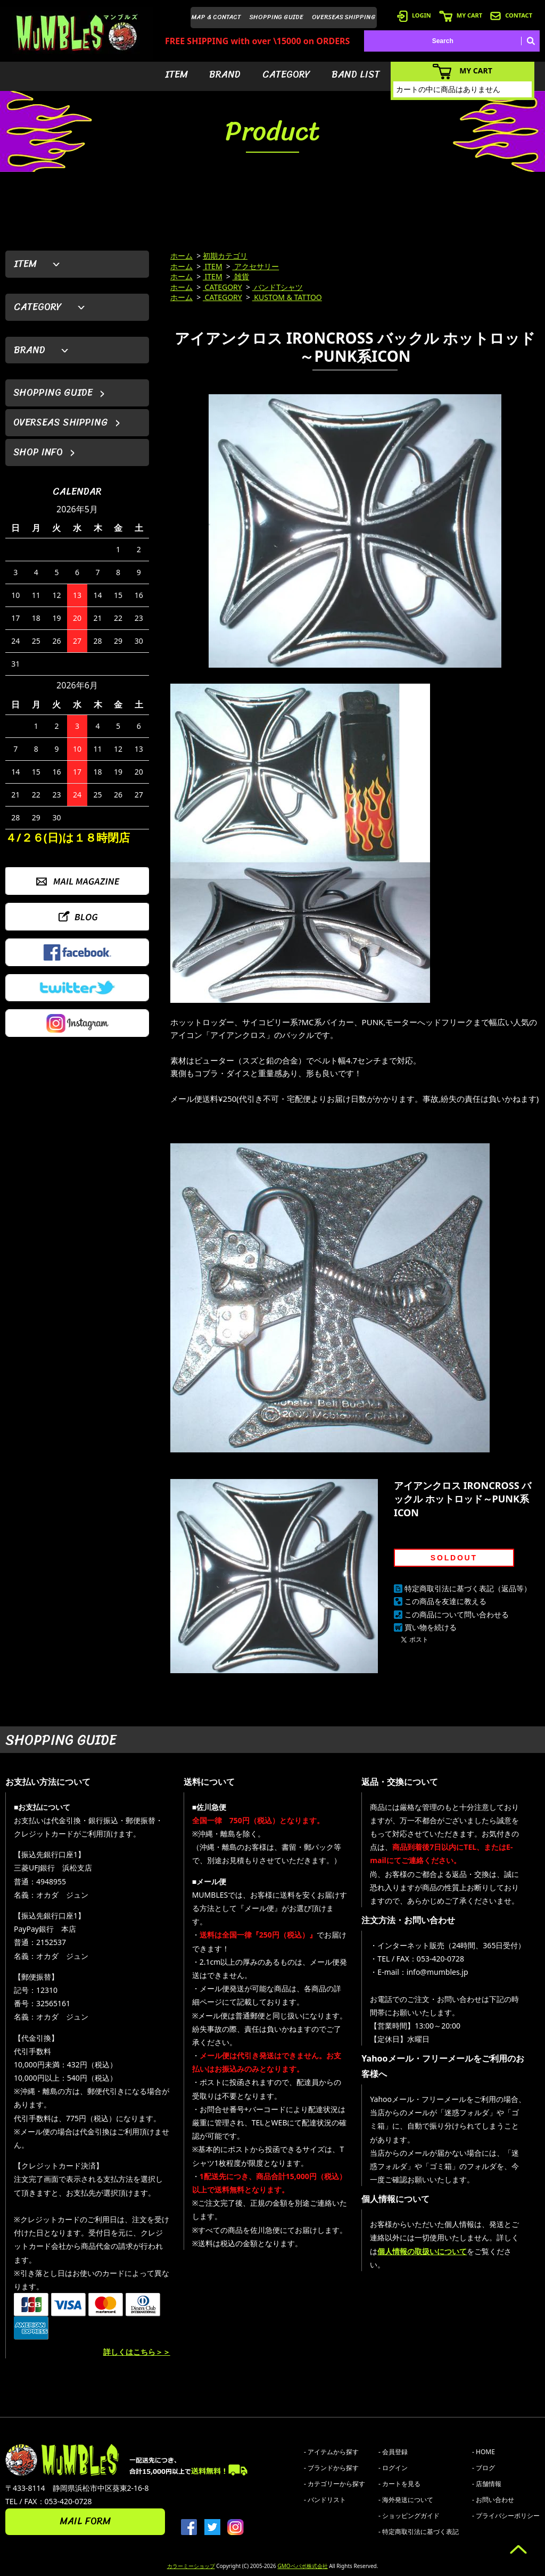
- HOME (483, 2451)
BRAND (225, 74)
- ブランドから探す (331, 2467)
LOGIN (414, 15)
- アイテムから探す (331, 2451)
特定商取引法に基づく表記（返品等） (467, 1588)
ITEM (176, 74)
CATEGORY (286, 74)
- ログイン (393, 2467)
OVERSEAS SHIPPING (344, 17)
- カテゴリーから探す (334, 2483)
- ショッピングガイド (409, 2515)
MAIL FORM (85, 2521)
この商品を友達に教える (445, 1601)
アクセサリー (256, 266)
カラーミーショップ (191, 2566)
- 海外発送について (405, 2499)
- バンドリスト (325, 2499)
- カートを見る (399, 2483)
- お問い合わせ (493, 2499)
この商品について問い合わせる (456, 1614)
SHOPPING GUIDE (276, 17)
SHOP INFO (38, 452)
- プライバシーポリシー (506, 2515)
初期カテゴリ (225, 256)
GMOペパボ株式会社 (302, 2566)
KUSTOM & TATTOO (287, 297)
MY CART (460, 15)
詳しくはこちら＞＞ (136, 2352)
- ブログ (483, 2467)
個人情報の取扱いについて (422, 2251)
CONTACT (511, 15)
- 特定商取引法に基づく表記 (418, 2531)
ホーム (181, 256)
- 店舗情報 (486, 2483)
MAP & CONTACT (216, 17)
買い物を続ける (430, 1627)
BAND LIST (356, 74)
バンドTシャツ (277, 287)
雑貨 (241, 276)
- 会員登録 (393, 2451)
